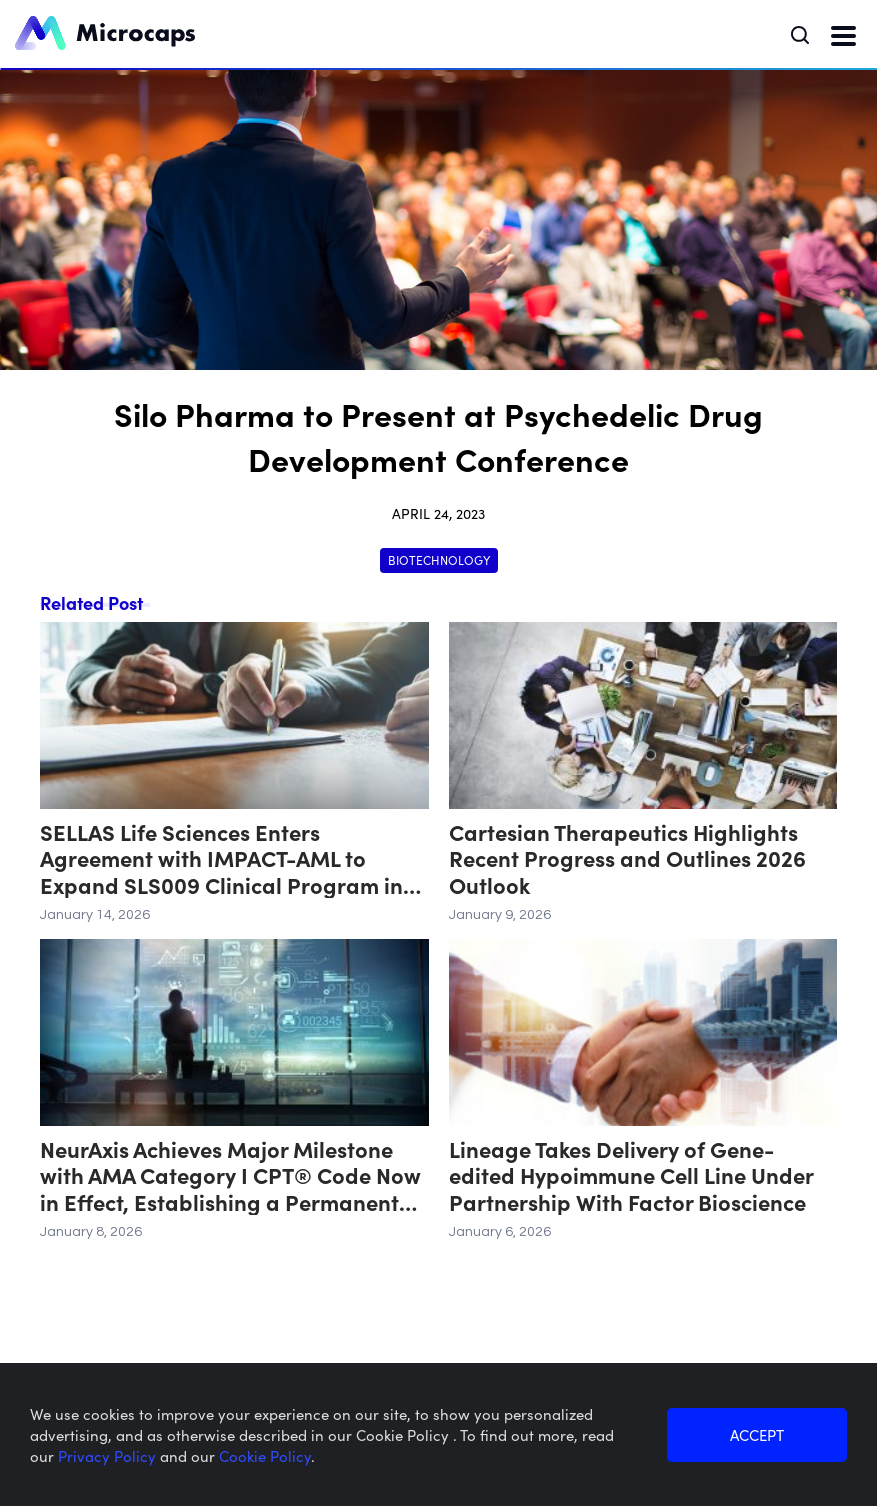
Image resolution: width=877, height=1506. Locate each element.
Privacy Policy (109, 1455)
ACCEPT (757, 1434)
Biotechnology (439, 559)
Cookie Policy (265, 1455)
